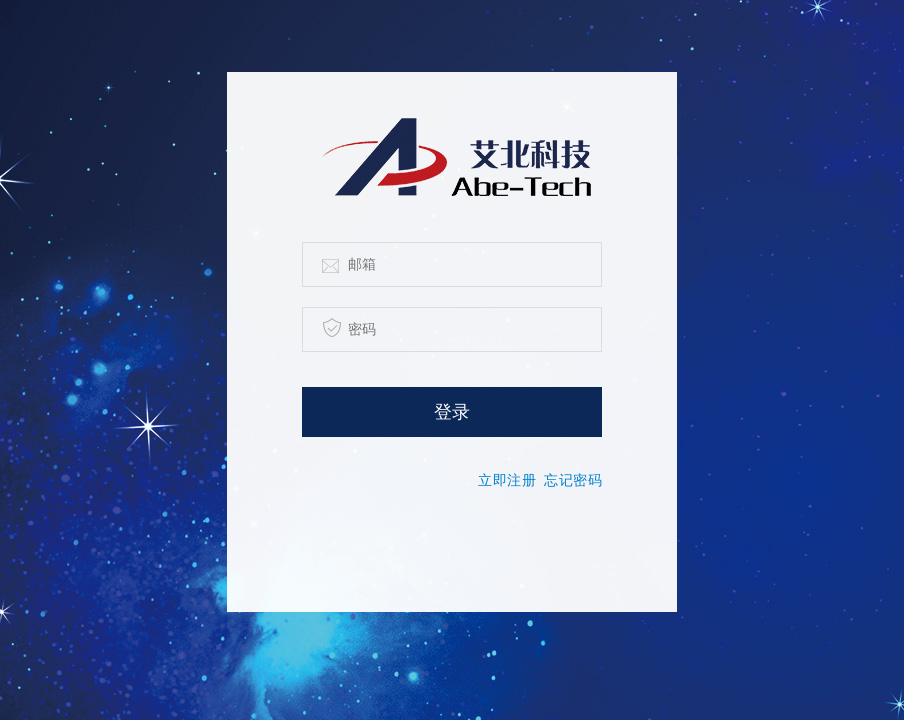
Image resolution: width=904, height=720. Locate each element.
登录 (452, 412)
